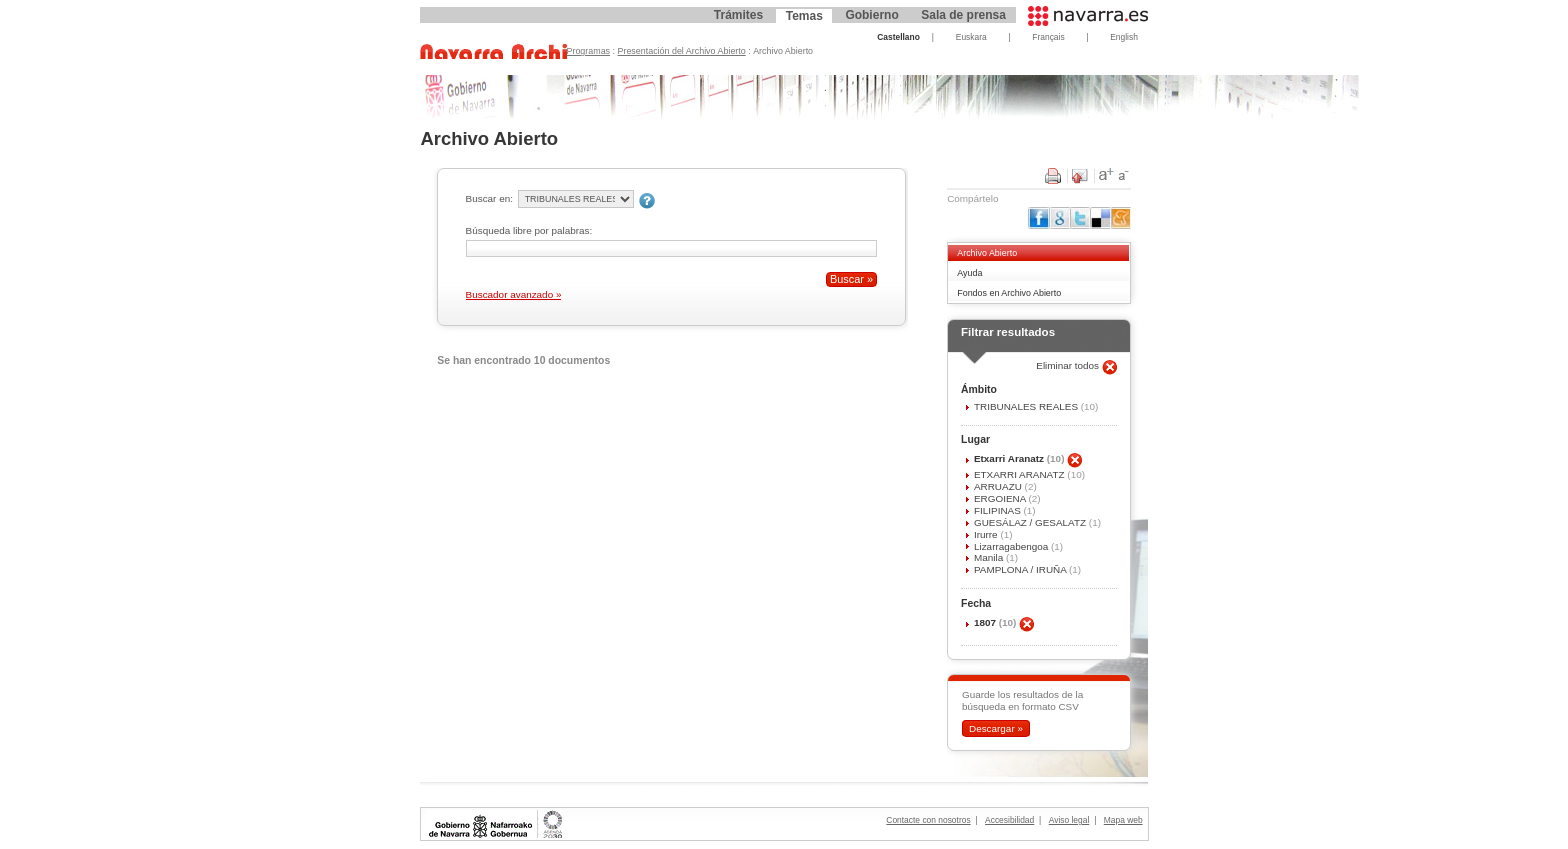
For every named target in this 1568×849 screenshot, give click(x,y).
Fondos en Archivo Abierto (1009, 293)
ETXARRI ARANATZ (1020, 474)
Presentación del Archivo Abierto (682, 51)
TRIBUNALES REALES (1027, 406)
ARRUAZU (999, 486)
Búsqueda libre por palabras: (529, 230)
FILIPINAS (999, 510)
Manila (990, 557)
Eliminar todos (1069, 365)
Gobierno (871, 15)
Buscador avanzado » (514, 294)
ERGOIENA (1001, 498)
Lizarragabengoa (1012, 546)
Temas (804, 16)
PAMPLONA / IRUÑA (1021, 569)
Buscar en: (489, 198)
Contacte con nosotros (928, 820)
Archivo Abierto (987, 253)
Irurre (987, 534)
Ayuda (969, 273)
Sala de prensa (963, 15)
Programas (589, 51)
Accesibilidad (1009, 820)
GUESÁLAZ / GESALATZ (1031, 522)
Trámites (738, 15)
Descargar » (996, 728)
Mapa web (1123, 820)
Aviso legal (1069, 820)
